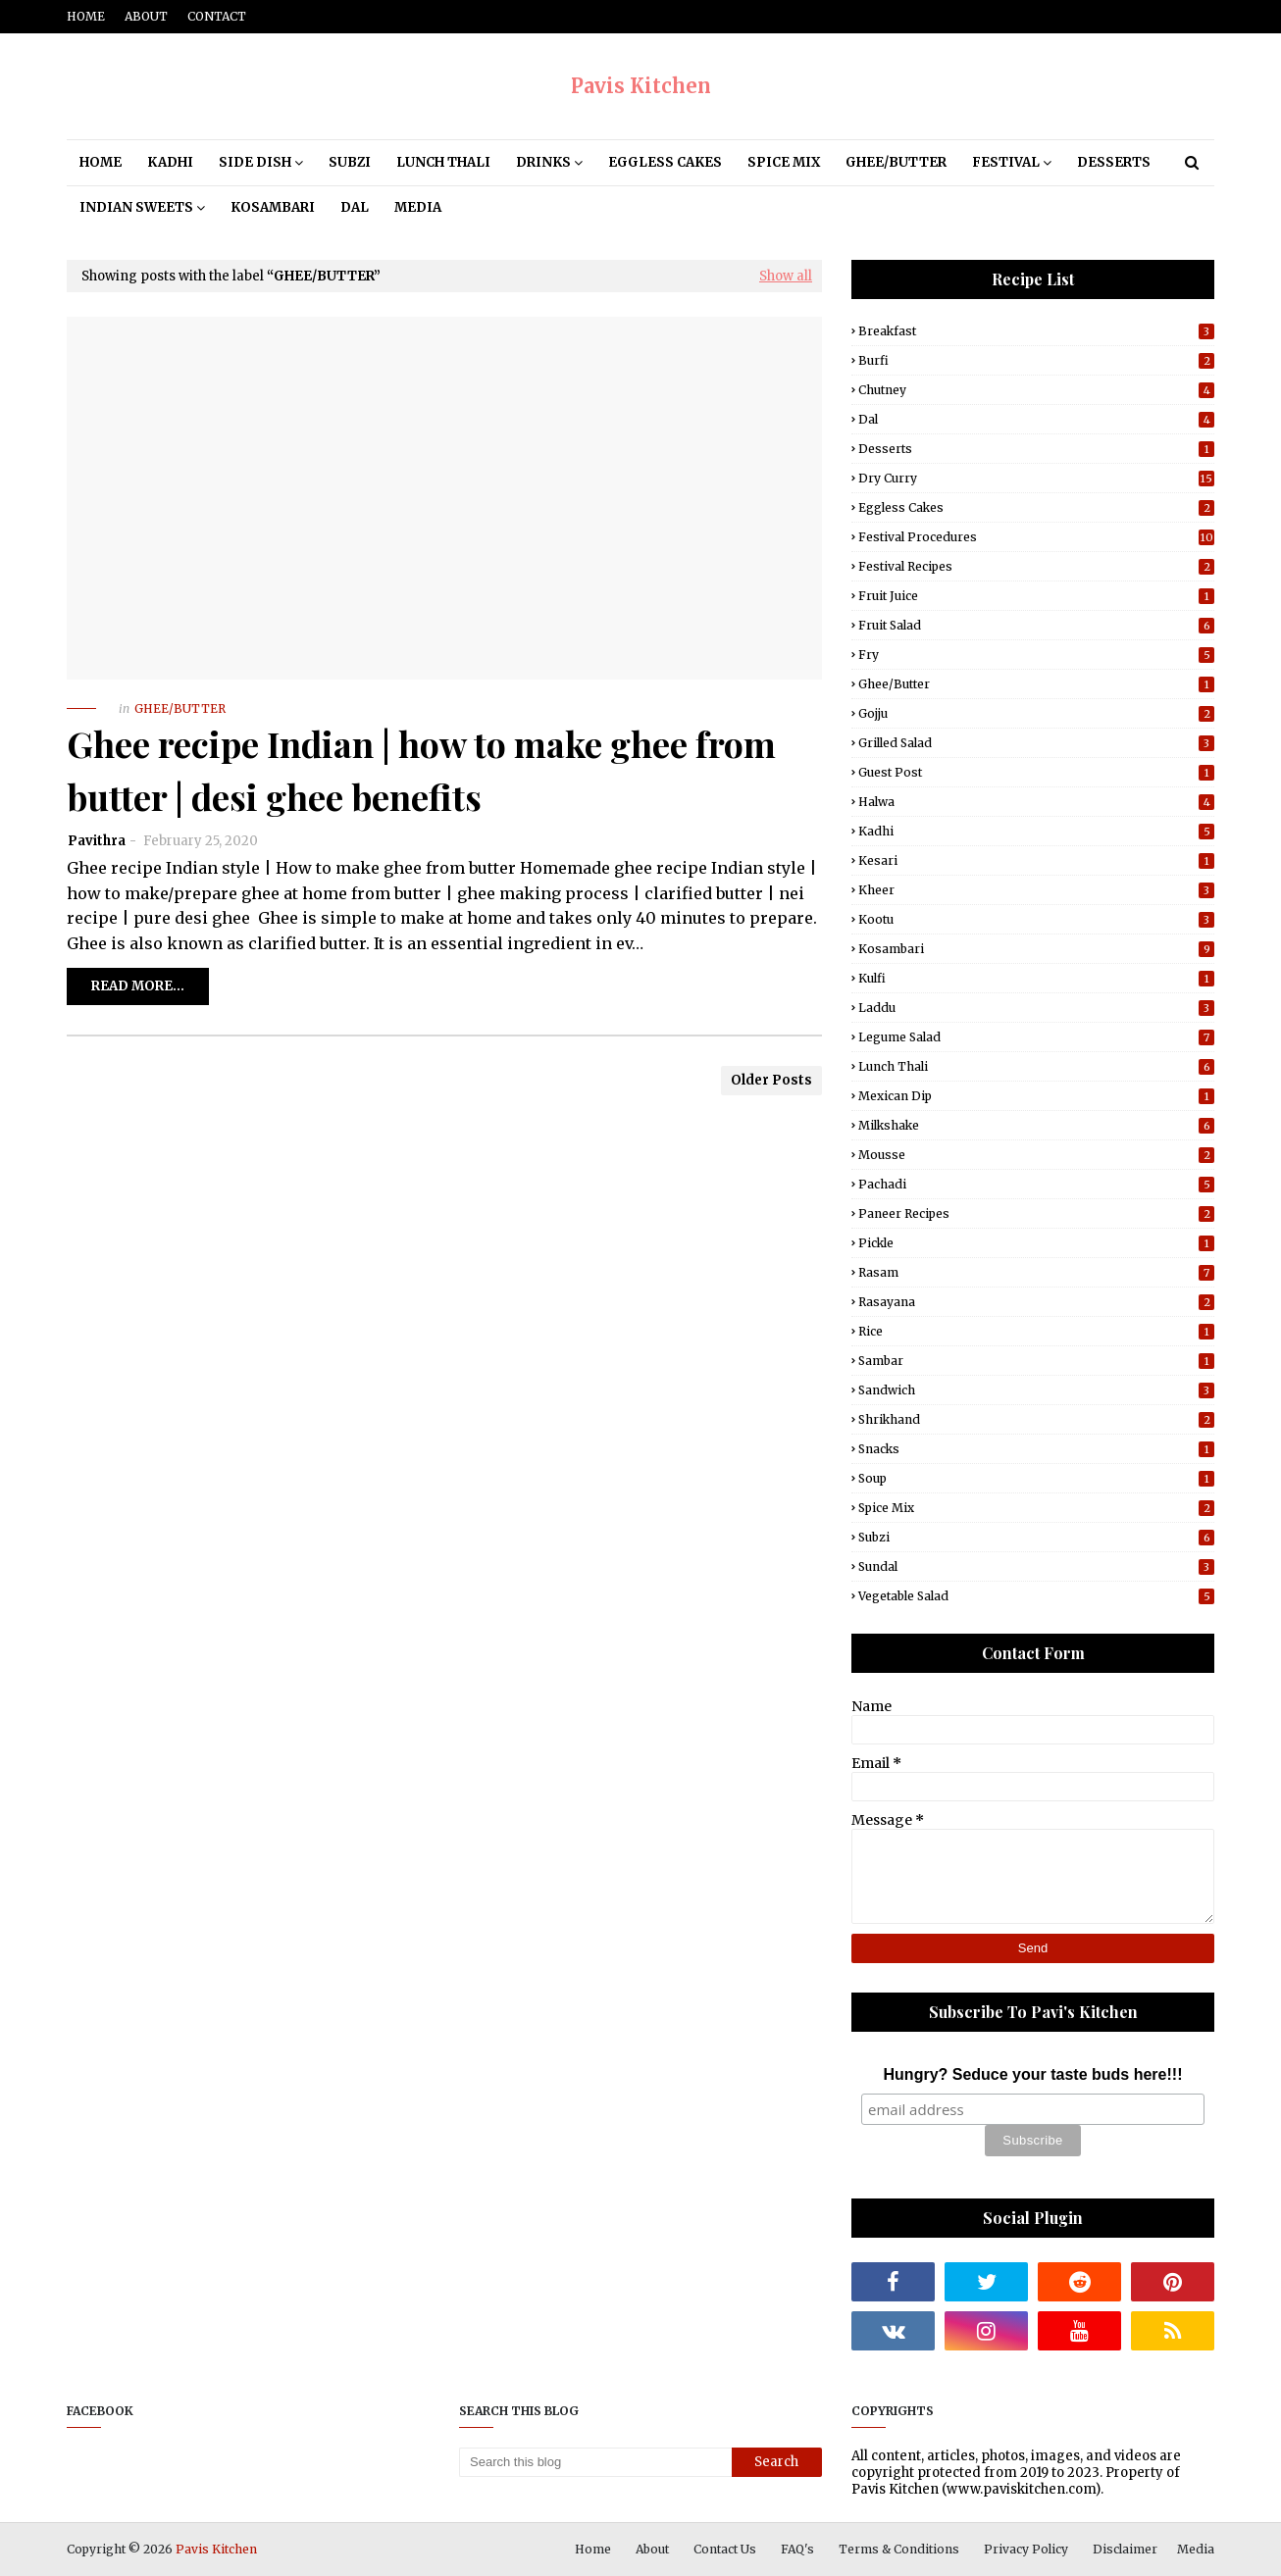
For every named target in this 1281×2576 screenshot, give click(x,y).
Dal (1036, 419)
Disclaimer (1125, 2549)
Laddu (1036, 1007)
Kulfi (1036, 978)
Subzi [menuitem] (350, 162)
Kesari (1036, 860)
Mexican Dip (1036, 1095)
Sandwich (1036, 1390)
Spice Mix (1036, 1507)
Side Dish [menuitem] (255, 162)
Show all (785, 276)
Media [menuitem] (417, 207)
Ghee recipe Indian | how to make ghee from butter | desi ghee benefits (421, 770)
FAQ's (797, 2549)
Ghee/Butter (1036, 684)
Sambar (1036, 1360)
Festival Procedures (1036, 537)
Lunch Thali (1036, 1066)
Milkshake (1036, 1125)
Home (86, 16)
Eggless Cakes (1036, 507)
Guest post (1036, 772)
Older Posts (771, 1080)
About (146, 16)
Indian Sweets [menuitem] (136, 207)
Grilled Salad (1036, 742)
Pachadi (1036, 1184)
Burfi (1036, 360)
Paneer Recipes (1036, 1213)
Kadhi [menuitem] (170, 162)
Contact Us (724, 2549)
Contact (216, 16)
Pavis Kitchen (641, 86)
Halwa (1036, 801)
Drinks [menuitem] (543, 162)
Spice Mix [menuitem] (783, 162)
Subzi (1036, 1537)
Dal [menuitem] (354, 207)
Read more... (137, 986)
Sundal (1036, 1566)
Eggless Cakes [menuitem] (665, 162)
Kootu (1036, 919)
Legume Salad (1036, 1037)
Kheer (1036, 890)
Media (1195, 2549)
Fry (1036, 654)
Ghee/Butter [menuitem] (896, 162)
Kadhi (1036, 831)
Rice (1036, 1331)
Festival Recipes (1036, 566)
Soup (1036, 1478)
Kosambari (1036, 948)
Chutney (1036, 389)
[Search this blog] (595, 2462)
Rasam (1036, 1272)
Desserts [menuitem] (1114, 162)
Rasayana (1036, 1301)
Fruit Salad (1036, 625)
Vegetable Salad (1036, 1596)
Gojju (1036, 713)
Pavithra (97, 841)
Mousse (1036, 1154)
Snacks (1036, 1448)
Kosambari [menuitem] (273, 207)
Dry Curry (1036, 478)
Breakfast (1036, 331)
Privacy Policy (1026, 2549)
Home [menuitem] (100, 162)
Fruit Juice (1036, 595)
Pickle (1036, 1243)
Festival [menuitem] (1006, 162)
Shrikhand (1036, 1419)
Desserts (1036, 448)
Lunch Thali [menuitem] (443, 162)
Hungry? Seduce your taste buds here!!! (1033, 2074)
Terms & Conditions (899, 2549)
